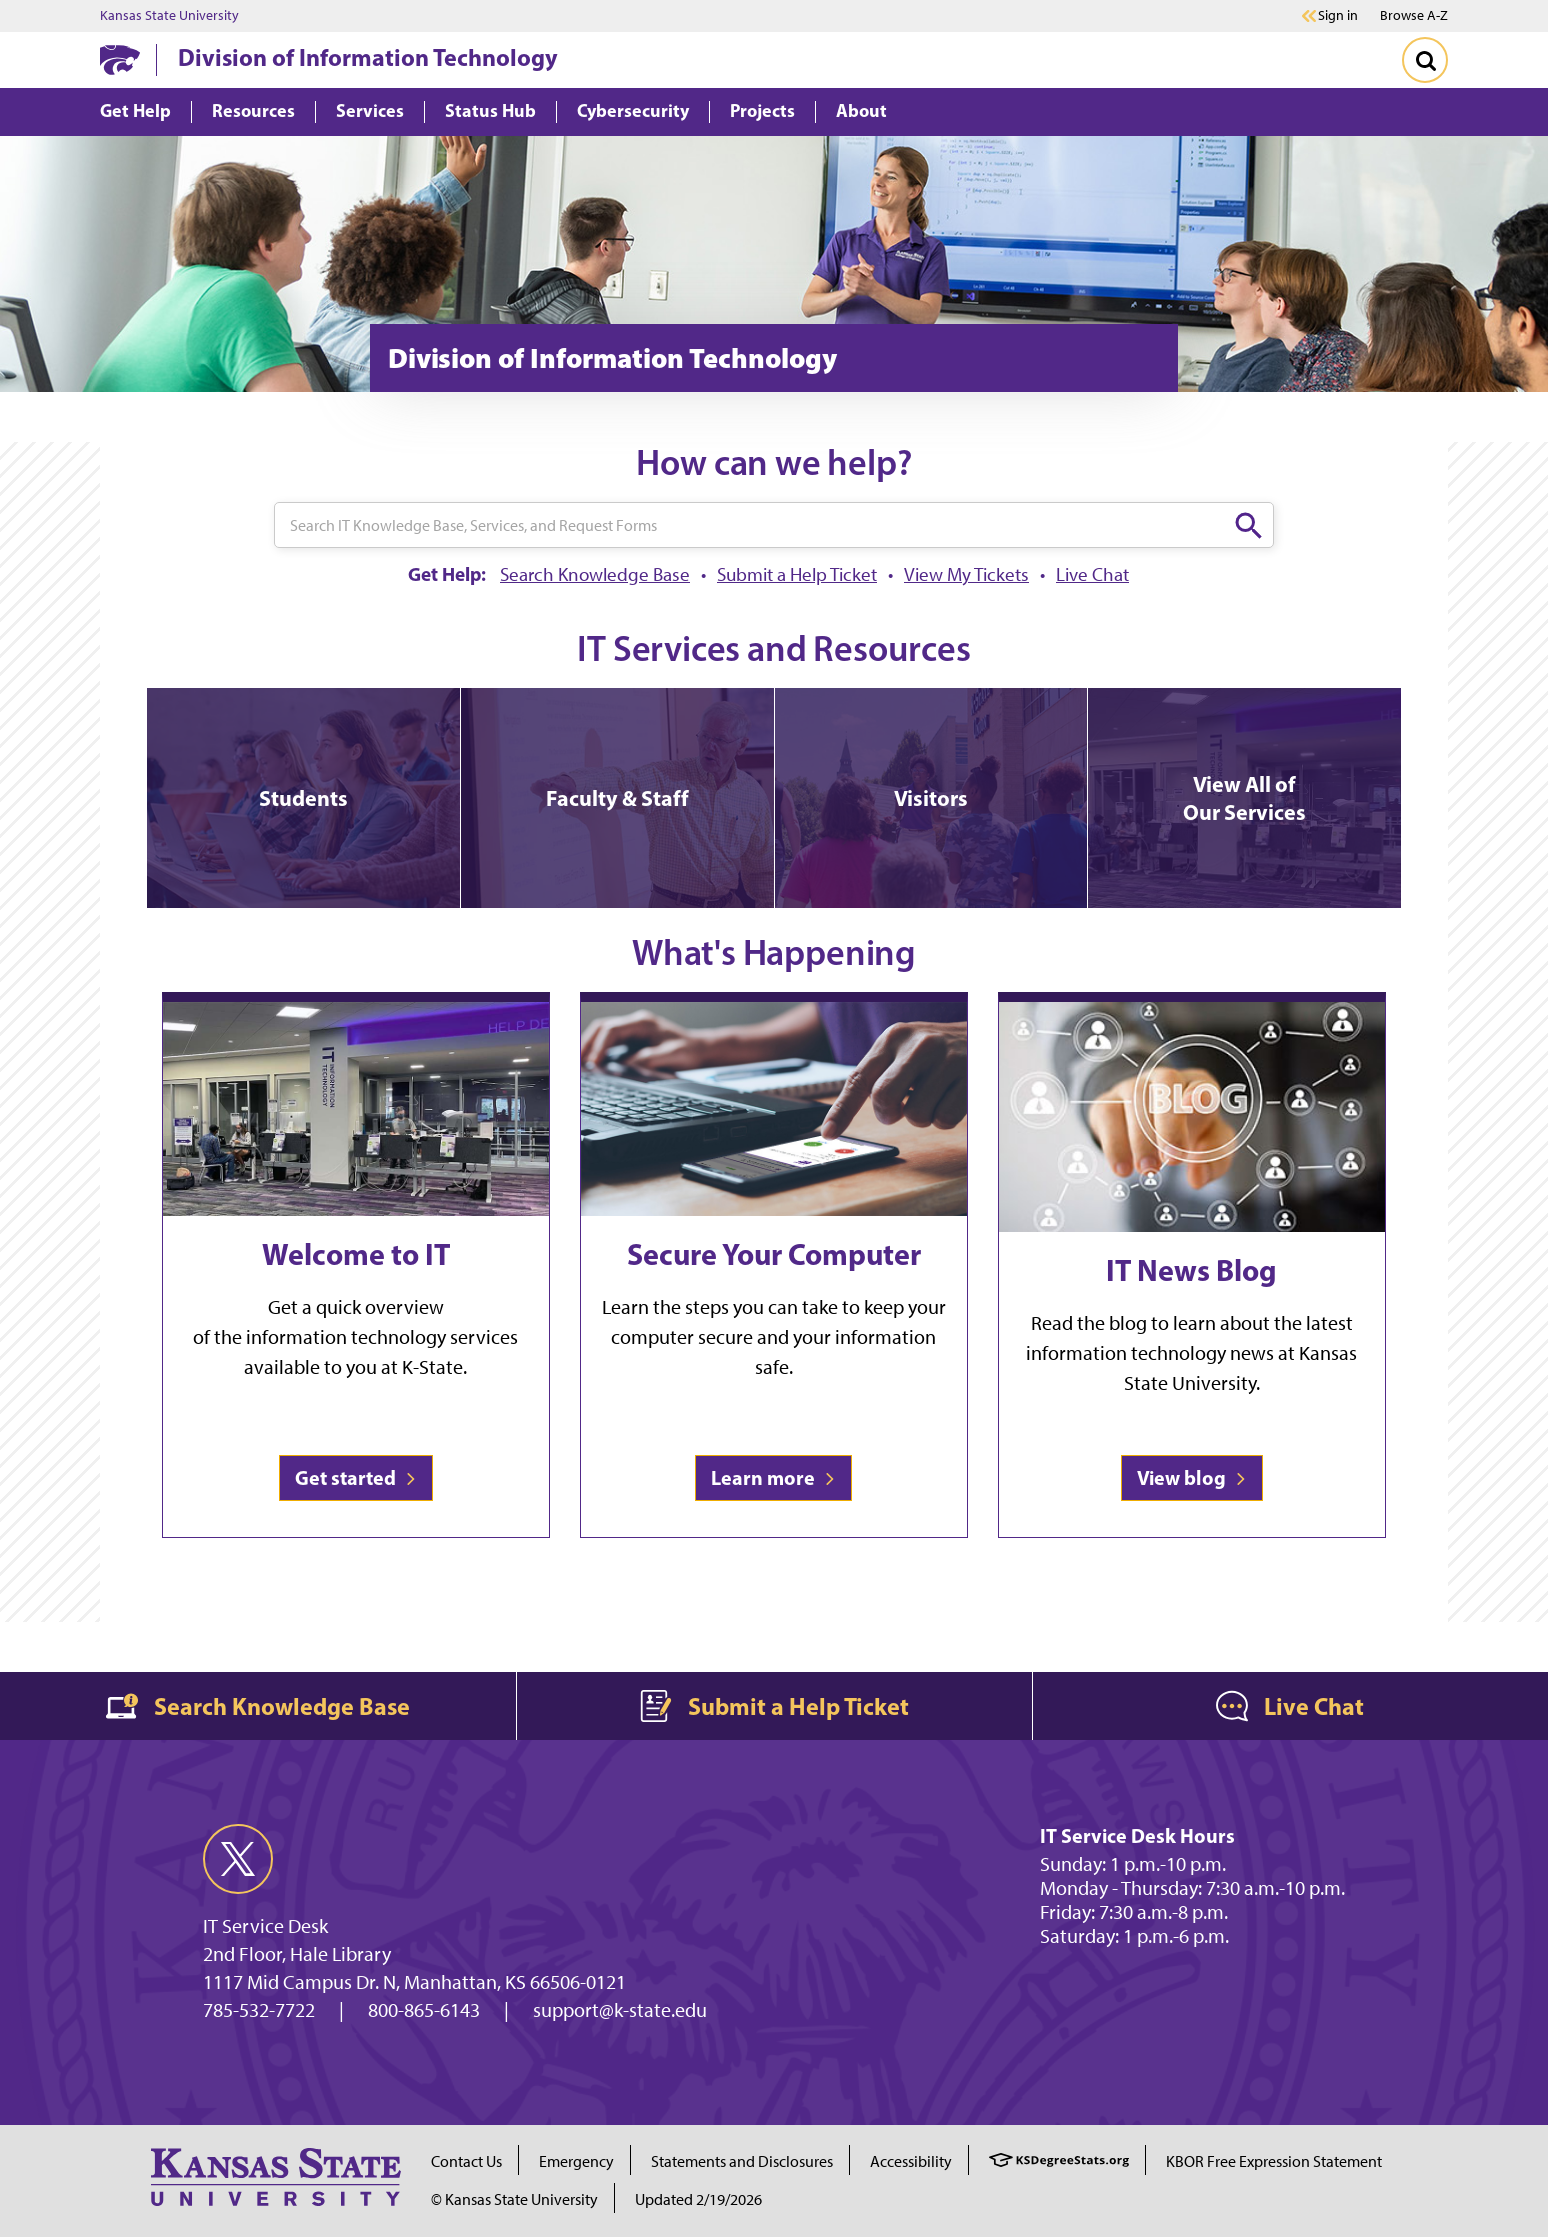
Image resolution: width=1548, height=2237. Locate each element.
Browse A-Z (1414, 15)
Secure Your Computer (774, 1254)
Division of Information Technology (368, 57)
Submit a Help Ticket (797, 574)
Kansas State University (169, 16)
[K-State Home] (120, 59)
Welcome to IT (356, 1254)
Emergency (576, 2161)
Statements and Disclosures (742, 2161)
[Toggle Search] (1425, 60)
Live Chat (1092, 574)
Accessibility (911, 2161)
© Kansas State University (514, 2199)
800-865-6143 (424, 2010)
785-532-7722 (259, 2010)
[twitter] (238, 1859)
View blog (1192, 1477)
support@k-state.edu (620, 2010)
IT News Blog (1191, 1270)
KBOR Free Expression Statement (1274, 2161)
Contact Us (466, 2161)
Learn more (773, 1477)
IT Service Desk (265, 1926)
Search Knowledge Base (595, 574)
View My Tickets (966, 574)
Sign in (1338, 16)
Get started (356, 1477)
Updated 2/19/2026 (698, 2199)
